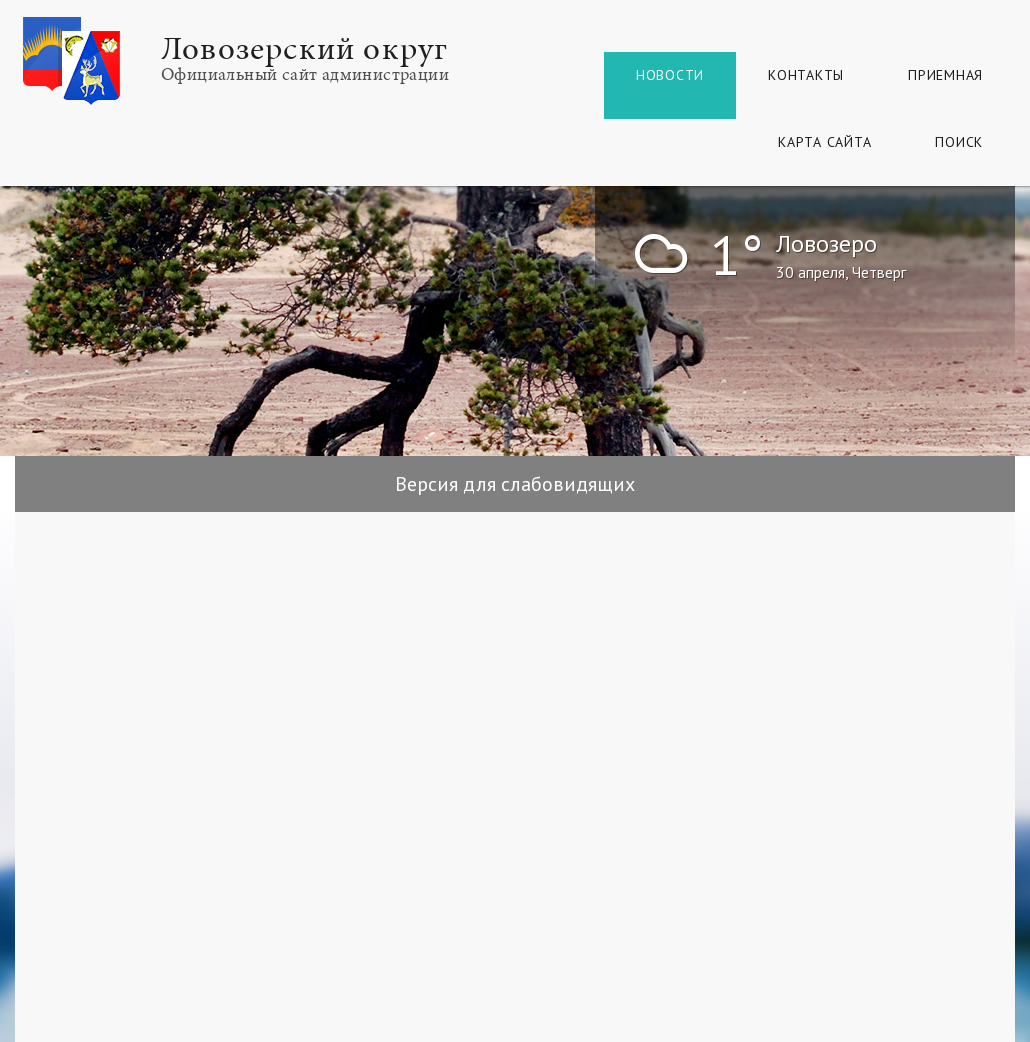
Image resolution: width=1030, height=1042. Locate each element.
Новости (670, 75)
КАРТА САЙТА (824, 142)
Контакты (806, 75)
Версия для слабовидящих (515, 484)
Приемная (945, 75)
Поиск (959, 142)
